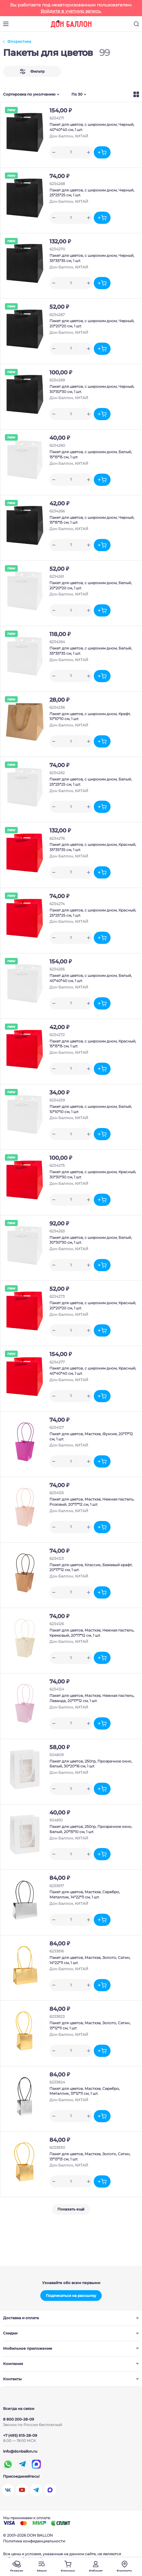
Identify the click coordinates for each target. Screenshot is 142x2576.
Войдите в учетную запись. (71, 11)
